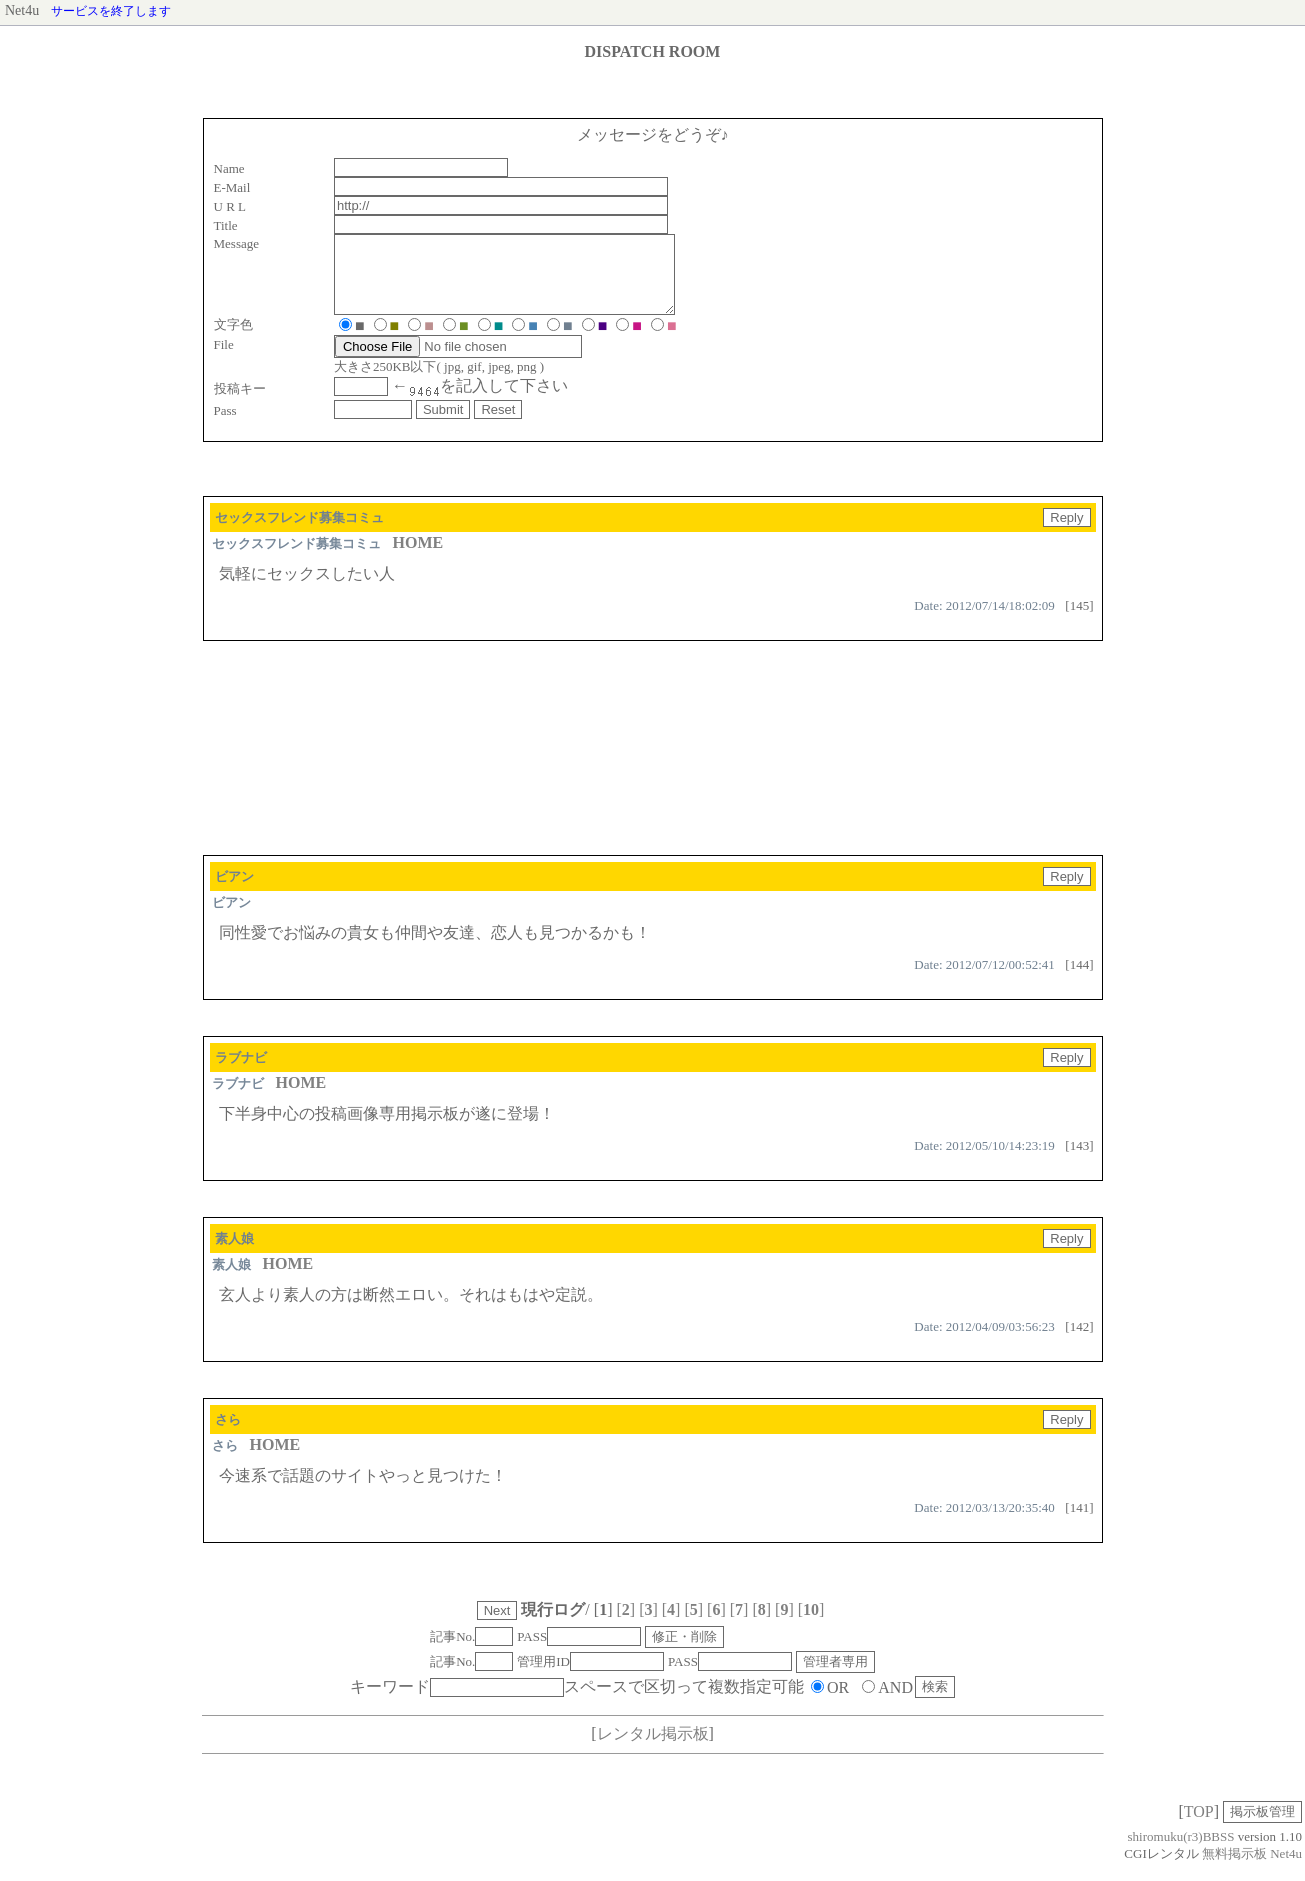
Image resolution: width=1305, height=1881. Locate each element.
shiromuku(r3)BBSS (1181, 1851)
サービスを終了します (111, 11)
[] (625, 1624)
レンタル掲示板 (653, 1748)
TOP (1199, 1826)
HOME (418, 557)
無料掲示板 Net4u (1252, 1868)
